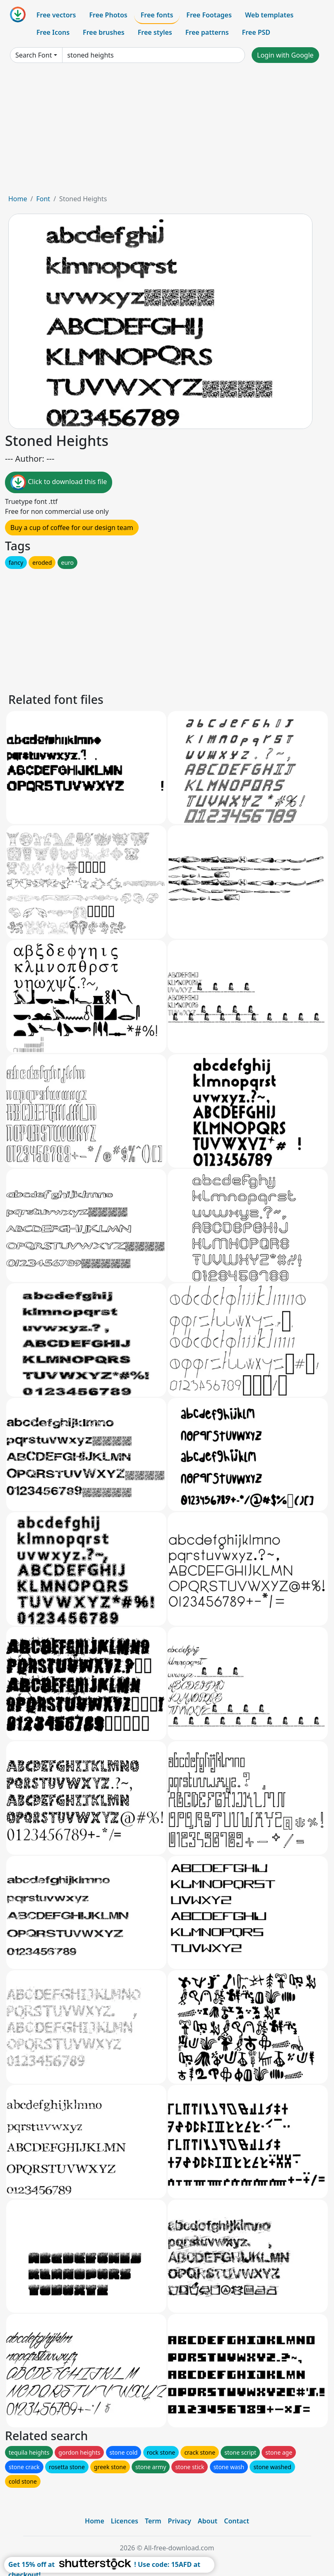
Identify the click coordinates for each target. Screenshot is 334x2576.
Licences (124, 2520)
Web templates (269, 14)
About (207, 2520)
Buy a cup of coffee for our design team (71, 527)
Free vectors (56, 14)
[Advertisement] (167, 132)
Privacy (179, 2520)
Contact (236, 2520)
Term (153, 2520)
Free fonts (157, 14)
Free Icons (53, 32)
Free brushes (104, 32)
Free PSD (256, 32)
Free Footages (209, 14)
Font (43, 198)
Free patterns (207, 32)
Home (17, 198)
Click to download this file (58, 482)
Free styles (155, 32)
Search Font (33, 55)
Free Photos (108, 14)
